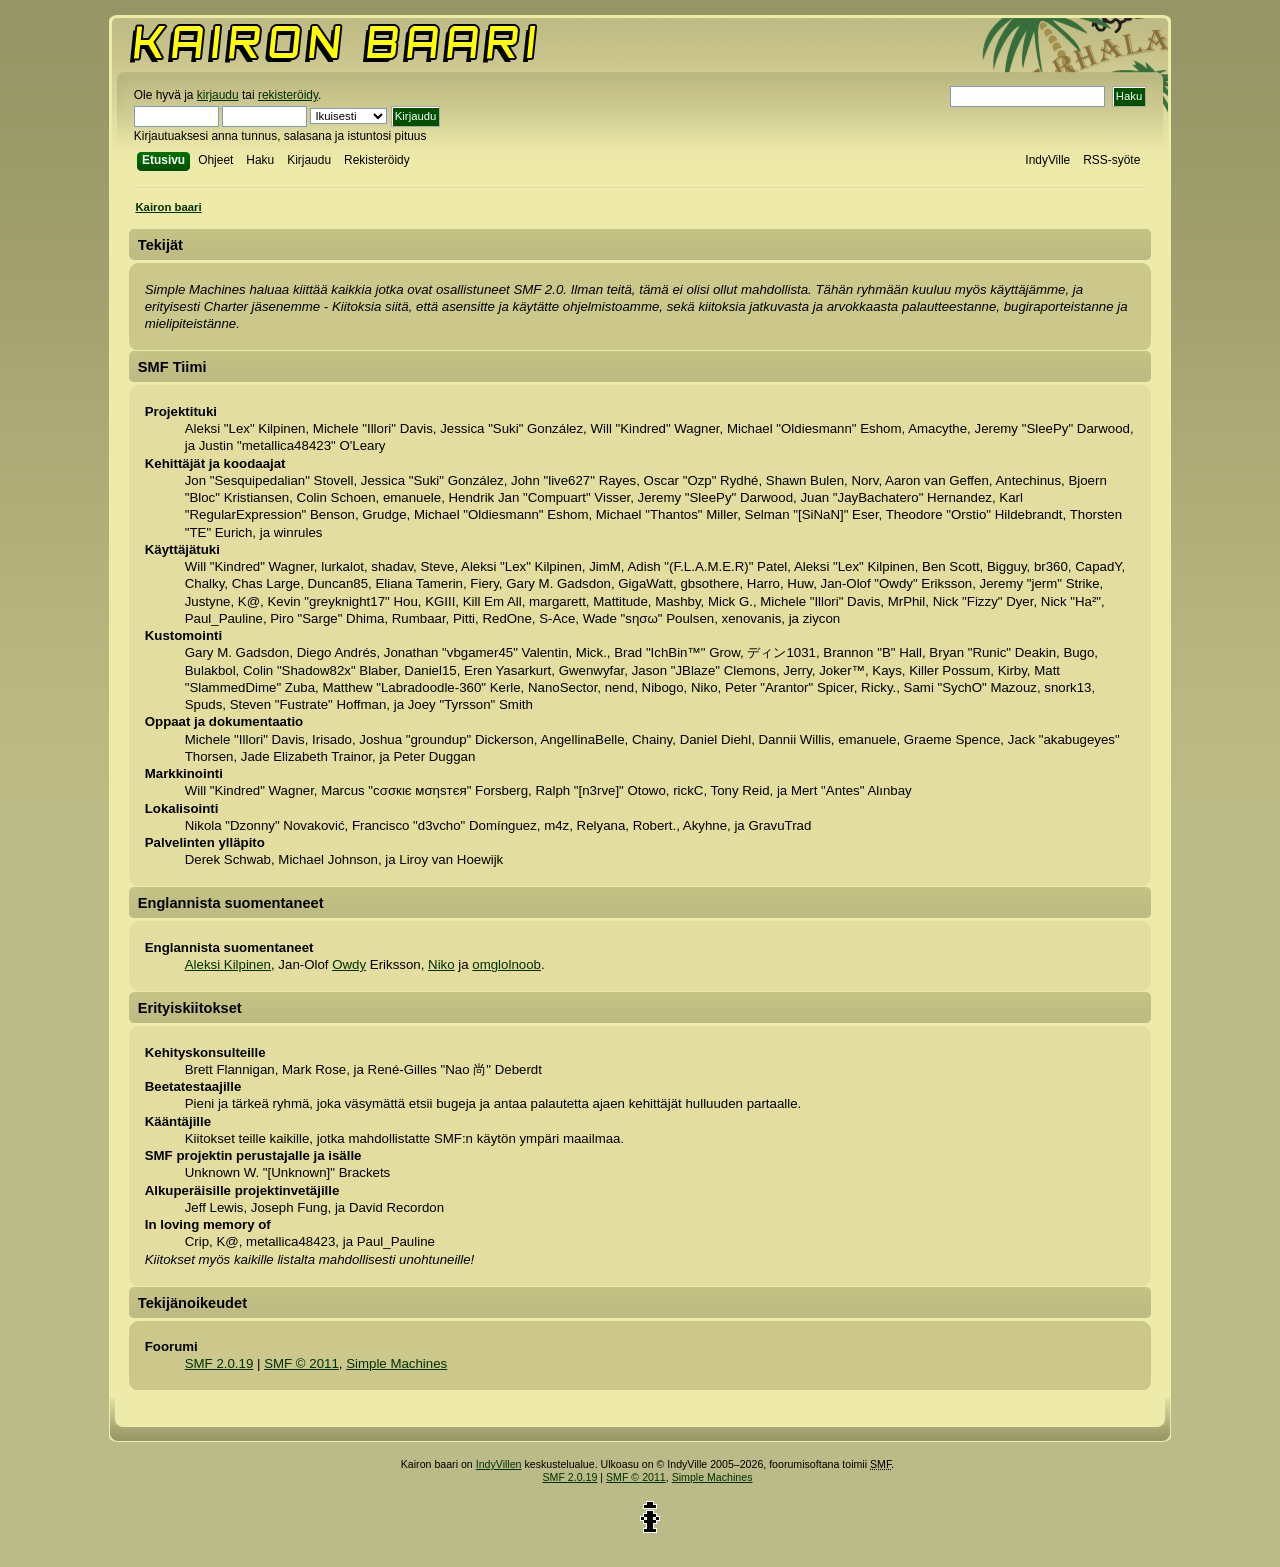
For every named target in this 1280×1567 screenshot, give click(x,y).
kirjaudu (218, 95)
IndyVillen (499, 1464)
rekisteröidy (288, 95)
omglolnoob (506, 964)
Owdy (349, 964)
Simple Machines (396, 1363)
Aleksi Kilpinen (228, 964)
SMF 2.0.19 (219, 1363)
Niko (441, 964)
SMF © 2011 (301, 1363)
